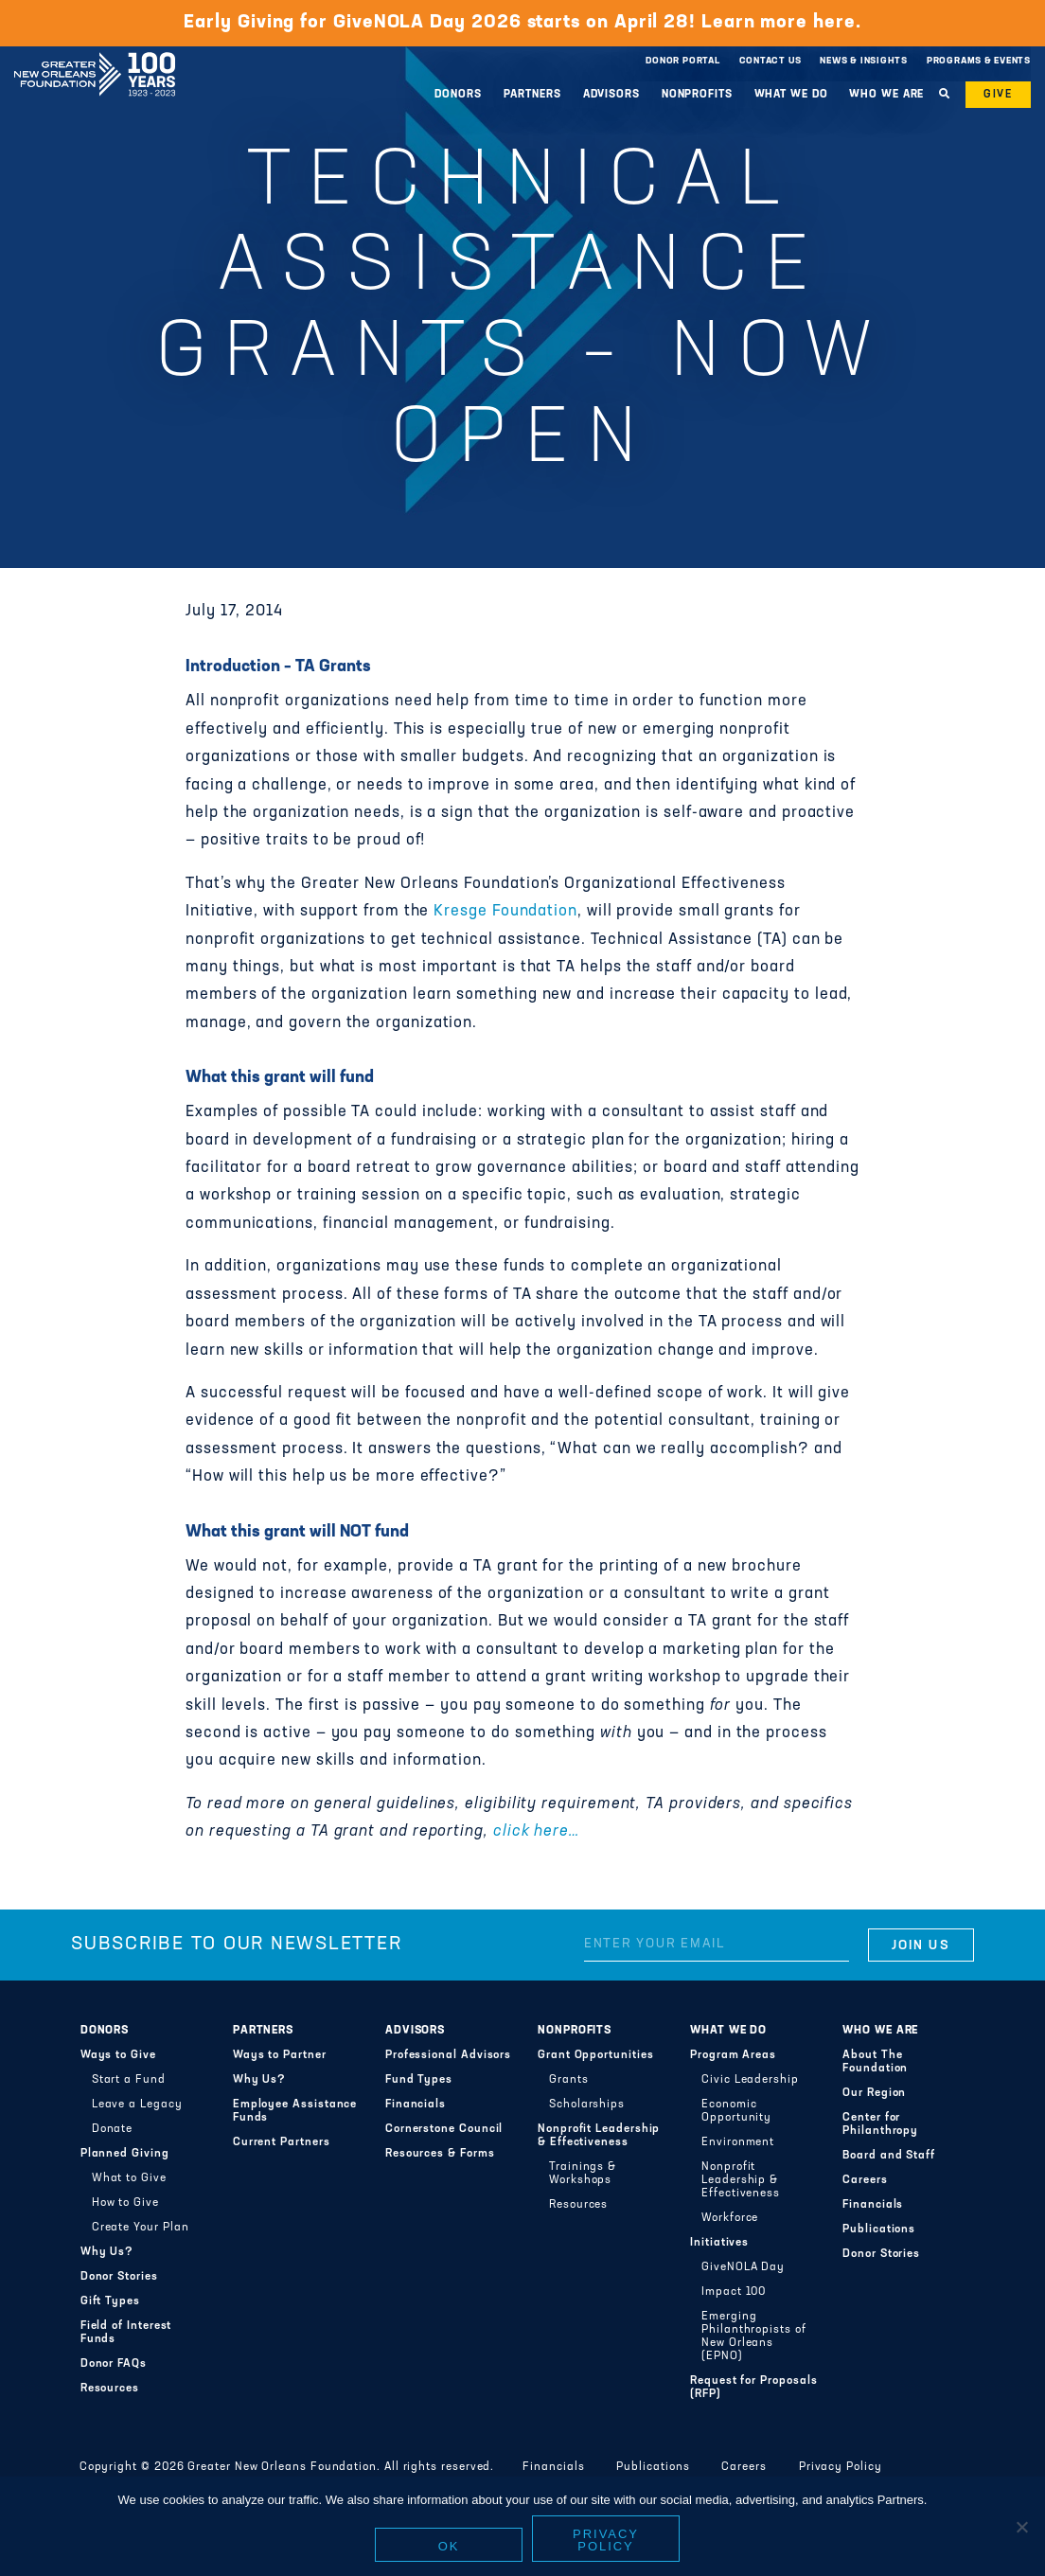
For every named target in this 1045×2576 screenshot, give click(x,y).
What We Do (791, 94)
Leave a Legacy (137, 2104)
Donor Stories (119, 2277)
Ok (449, 2546)
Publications (878, 2229)
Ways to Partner (280, 2055)
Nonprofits (697, 94)
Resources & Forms (440, 2153)
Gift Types (110, 2301)
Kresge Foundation (505, 911)
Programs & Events (979, 61)
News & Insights (864, 61)
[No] (1021, 2526)
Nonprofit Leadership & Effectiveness (599, 2135)
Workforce (729, 2218)
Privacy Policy (840, 2467)
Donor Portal (682, 61)
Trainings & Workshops (582, 2173)
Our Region (874, 2093)
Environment (737, 2142)
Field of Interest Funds (126, 2332)
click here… (536, 1831)
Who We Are (886, 94)
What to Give (129, 2178)
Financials (415, 2104)
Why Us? (106, 2252)
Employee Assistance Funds (295, 2111)
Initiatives (719, 2242)
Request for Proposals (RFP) (753, 2387)
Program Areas (733, 2055)
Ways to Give (118, 2055)
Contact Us (770, 61)
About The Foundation (875, 2062)
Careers (864, 2180)
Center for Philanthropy (880, 2124)
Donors (457, 94)
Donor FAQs (113, 2364)
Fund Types (418, 2080)
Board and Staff (888, 2155)
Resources (109, 2388)
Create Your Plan (140, 2227)
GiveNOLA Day (743, 2267)
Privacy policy (606, 2540)
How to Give (125, 2203)
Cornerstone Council (444, 2129)
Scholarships (587, 2104)
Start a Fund (129, 2080)
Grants (569, 2080)
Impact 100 (733, 2292)
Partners (532, 94)
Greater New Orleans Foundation (94, 55)
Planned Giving (124, 2153)
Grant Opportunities (596, 2055)
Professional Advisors (448, 2055)
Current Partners (281, 2142)
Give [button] (998, 94)
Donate (112, 2129)
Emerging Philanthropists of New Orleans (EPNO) (753, 2336)
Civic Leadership (750, 2080)
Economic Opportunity (736, 2111)
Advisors (611, 94)
